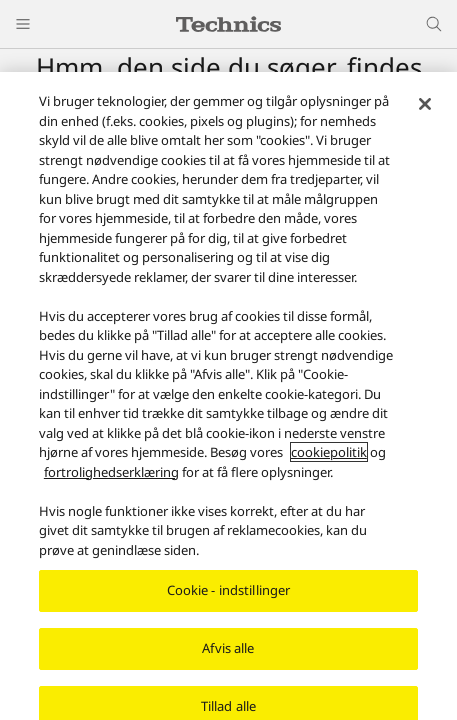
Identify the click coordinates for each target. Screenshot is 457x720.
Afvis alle (228, 650)
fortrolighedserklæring (111, 473)
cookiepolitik (329, 454)
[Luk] (425, 106)
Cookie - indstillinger (229, 592)
